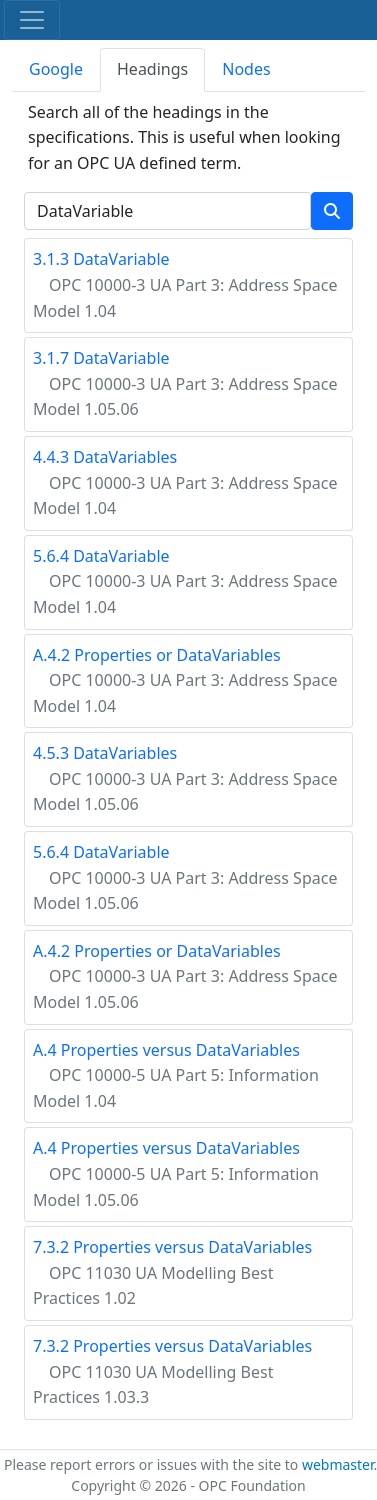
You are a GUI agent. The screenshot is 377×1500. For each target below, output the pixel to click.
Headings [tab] (152, 69)
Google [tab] (56, 69)
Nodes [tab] (246, 69)
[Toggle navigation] (32, 20)
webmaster (338, 1464)
